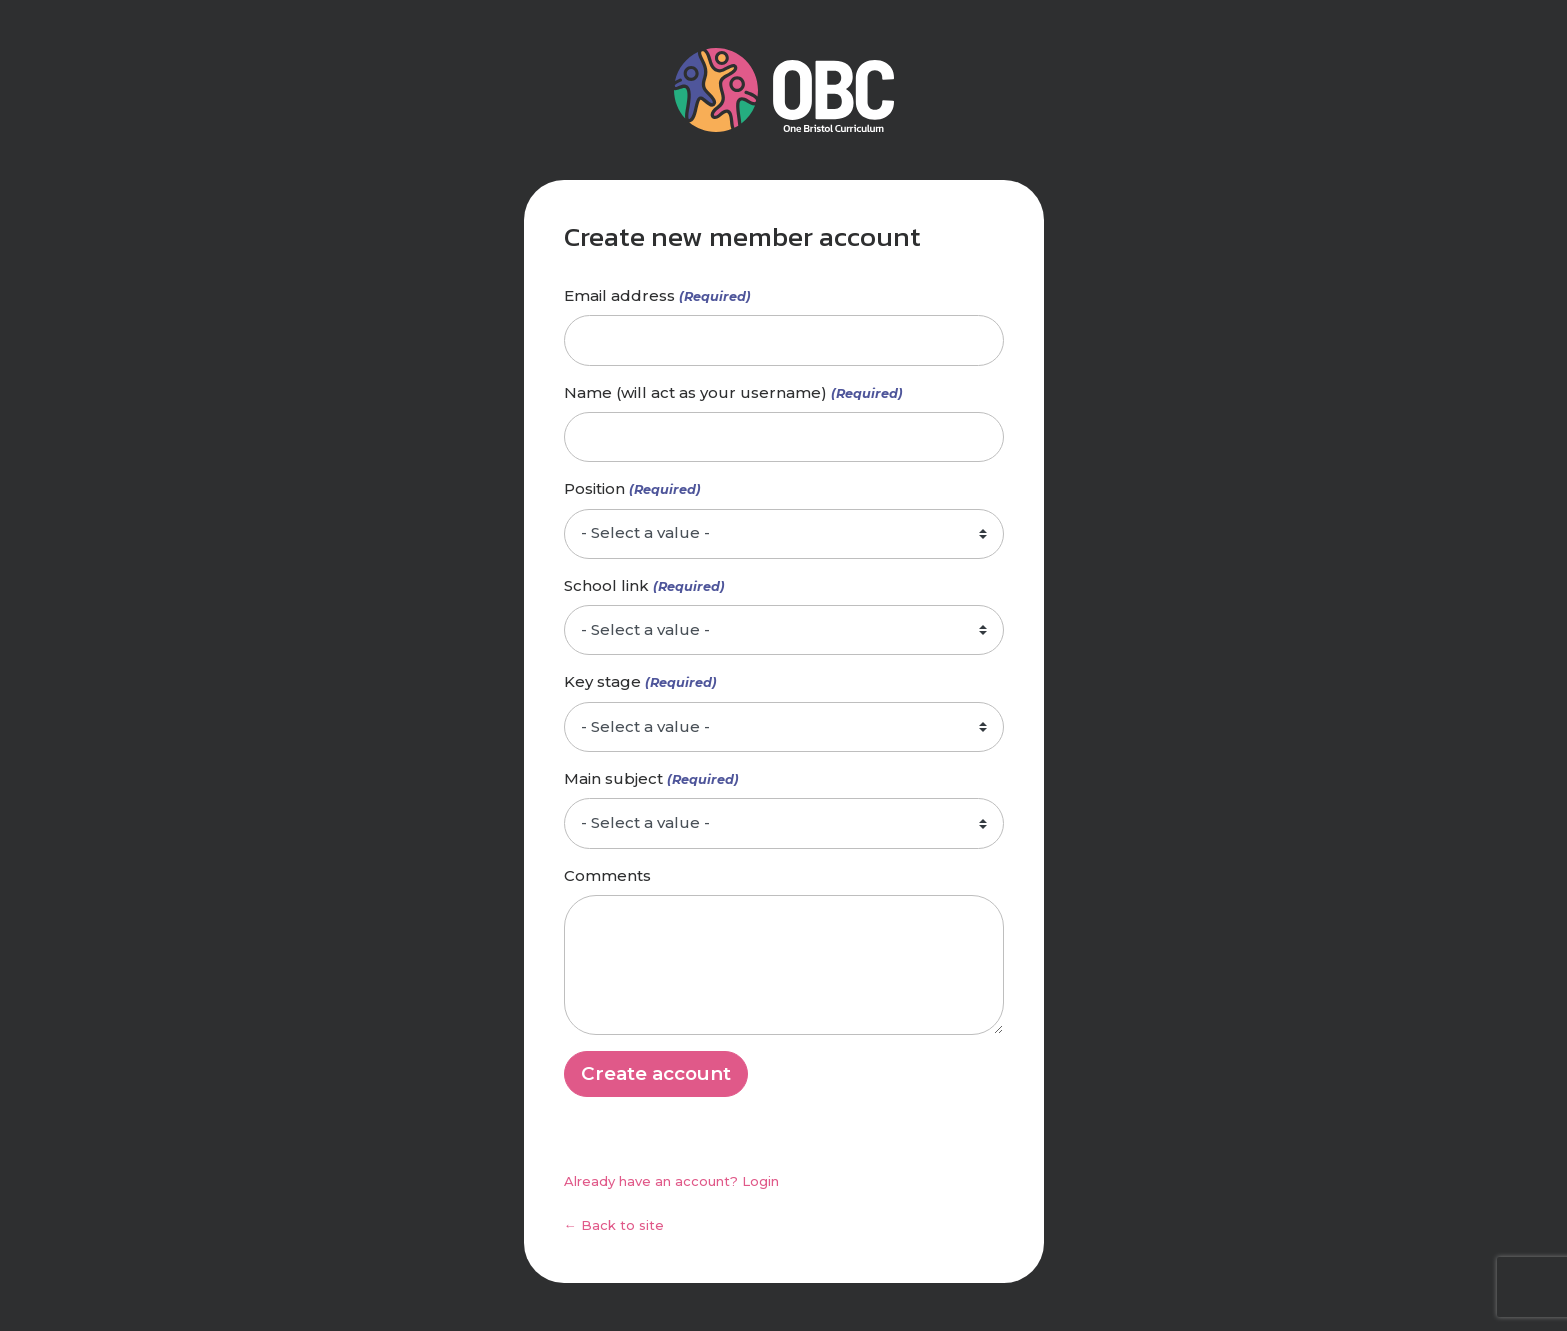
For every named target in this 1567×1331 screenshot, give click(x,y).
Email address (619, 295)
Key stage (602, 681)
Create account (656, 1073)
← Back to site (614, 1225)
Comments (607, 875)
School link (606, 585)
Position (594, 488)
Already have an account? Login (671, 1181)
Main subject (613, 778)
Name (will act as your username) (695, 392)
